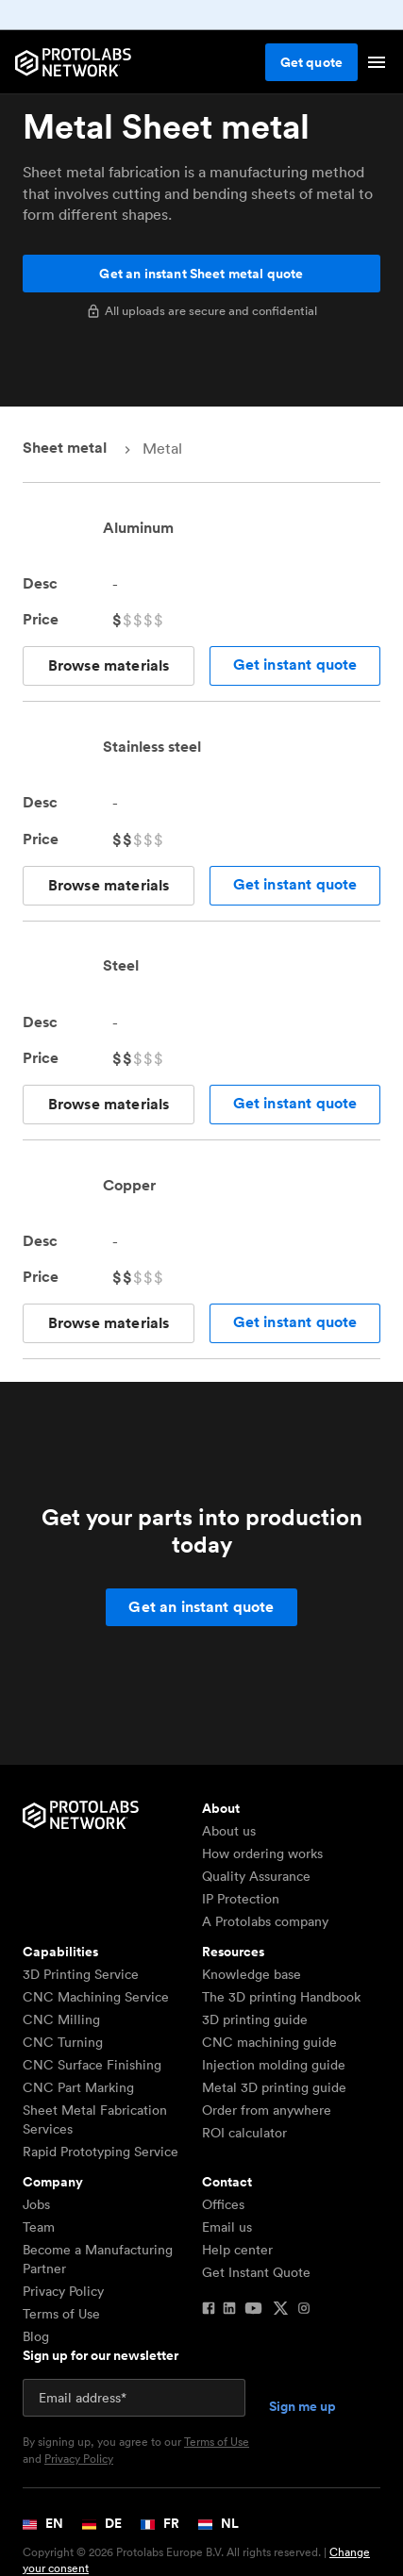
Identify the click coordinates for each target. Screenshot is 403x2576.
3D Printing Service (81, 1974)
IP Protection (240, 1898)
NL (218, 2523)
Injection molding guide (273, 2064)
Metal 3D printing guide (274, 2087)
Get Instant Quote (256, 2272)
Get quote (311, 62)
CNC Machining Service (96, 1996)
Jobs (36, 2204)
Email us (227, 2227)
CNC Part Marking (78, 2087)
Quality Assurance (256, 1876)
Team (39, 2227)
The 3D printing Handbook (281, 1996)
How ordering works (262, 1853)
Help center (237, 2249)
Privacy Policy (63, 2291)
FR (160, 2523)
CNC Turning (63, 2042)
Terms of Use (61, 2313)
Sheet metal (65, 447)
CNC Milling (61, 2019)
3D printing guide (255, 2019)
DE (102, 2523)
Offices (223, 2204)
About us (229, 1830)
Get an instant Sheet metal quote (201, 273)
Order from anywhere (266, 2110)
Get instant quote (295, 664)
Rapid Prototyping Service (100, 2151)
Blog (36, 2336)
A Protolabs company (265, 1921)
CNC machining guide (269, 2042)
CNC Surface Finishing (92, 2064)
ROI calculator (244, 2132)
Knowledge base (251, 1974)
